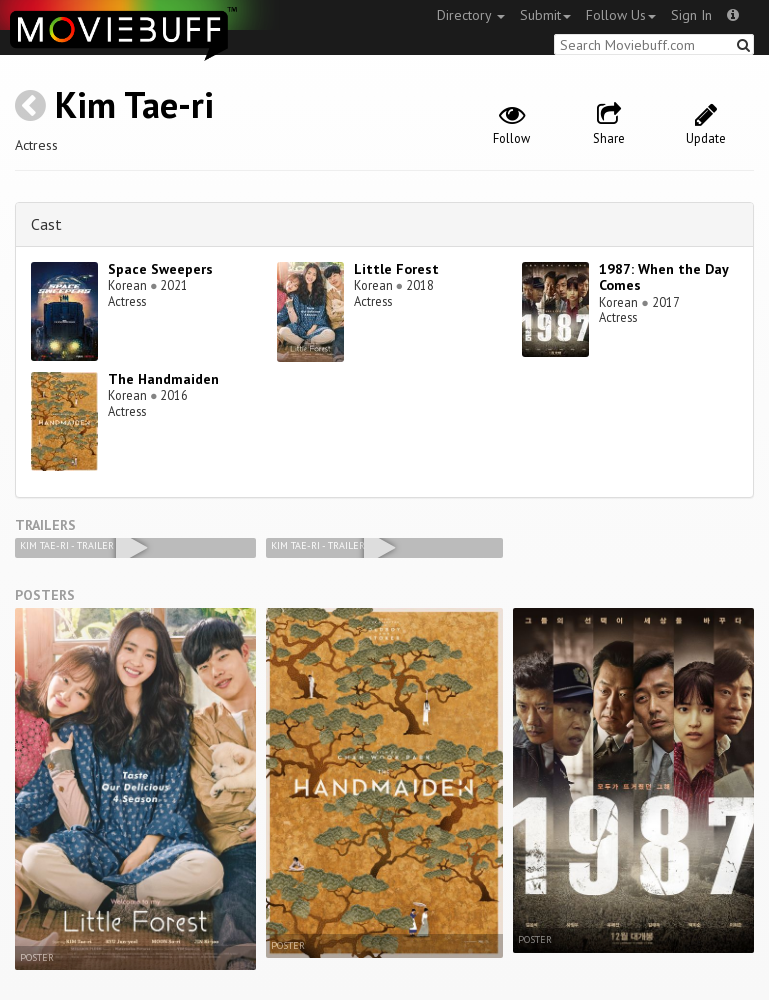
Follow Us (621, 15)
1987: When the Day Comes (663, 277)
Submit (545, 15)
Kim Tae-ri (134, 104)
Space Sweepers (160, 269)
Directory (471, 15)
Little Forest (396, 269)
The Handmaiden (163, 379)
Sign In (691, 15)
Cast (46, 224)
